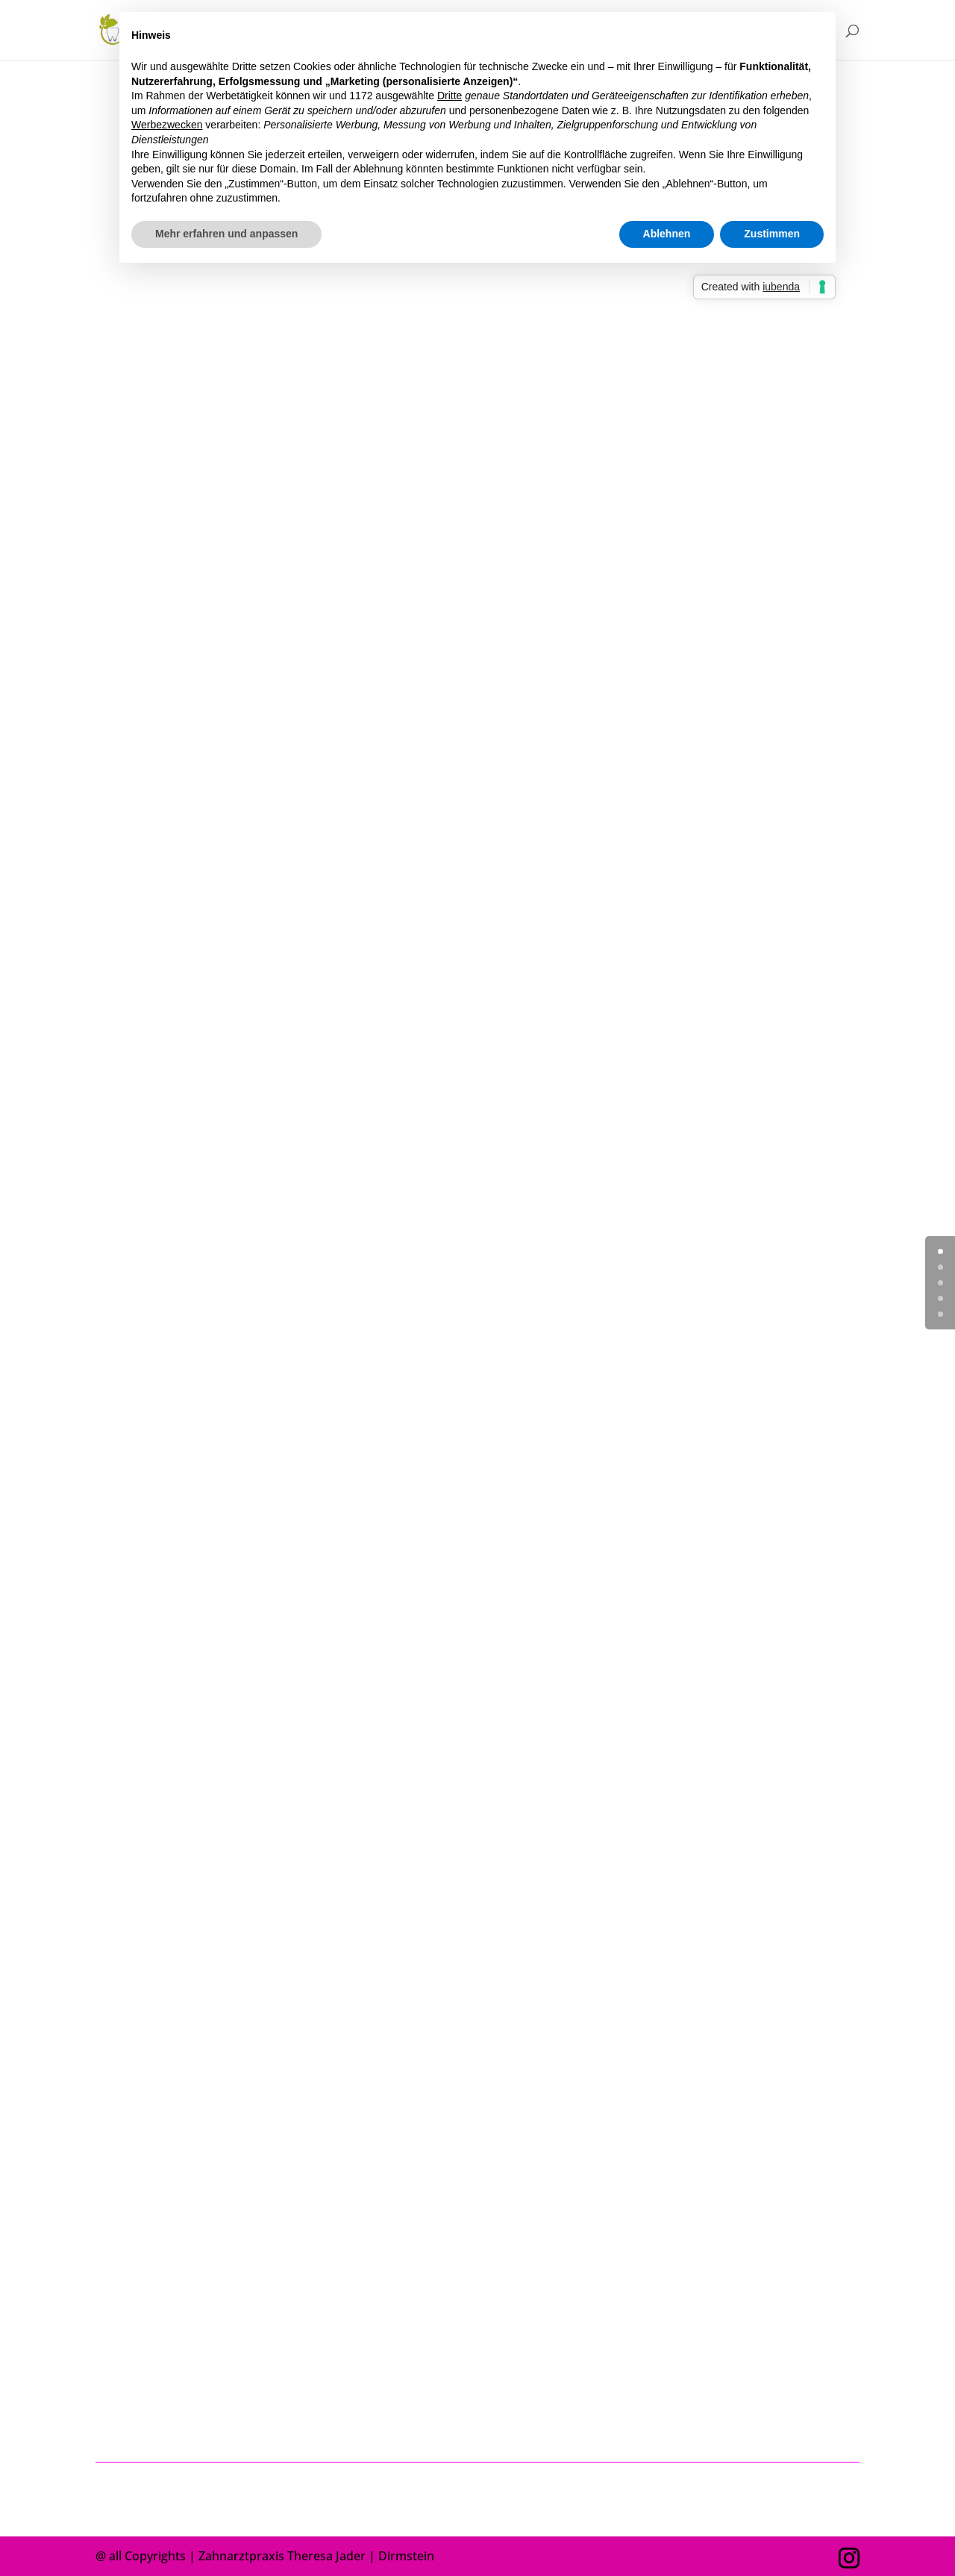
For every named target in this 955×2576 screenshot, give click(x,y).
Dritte (449, 96)
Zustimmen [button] (772, 234)
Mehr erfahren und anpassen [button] (226, 234)
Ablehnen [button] (667, 234)
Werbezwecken (166, 125)
